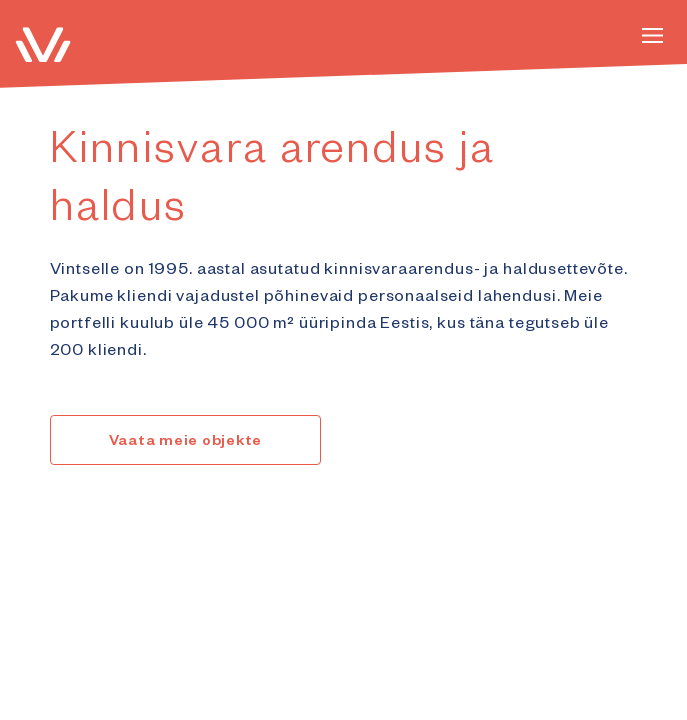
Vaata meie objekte (186, 443)
